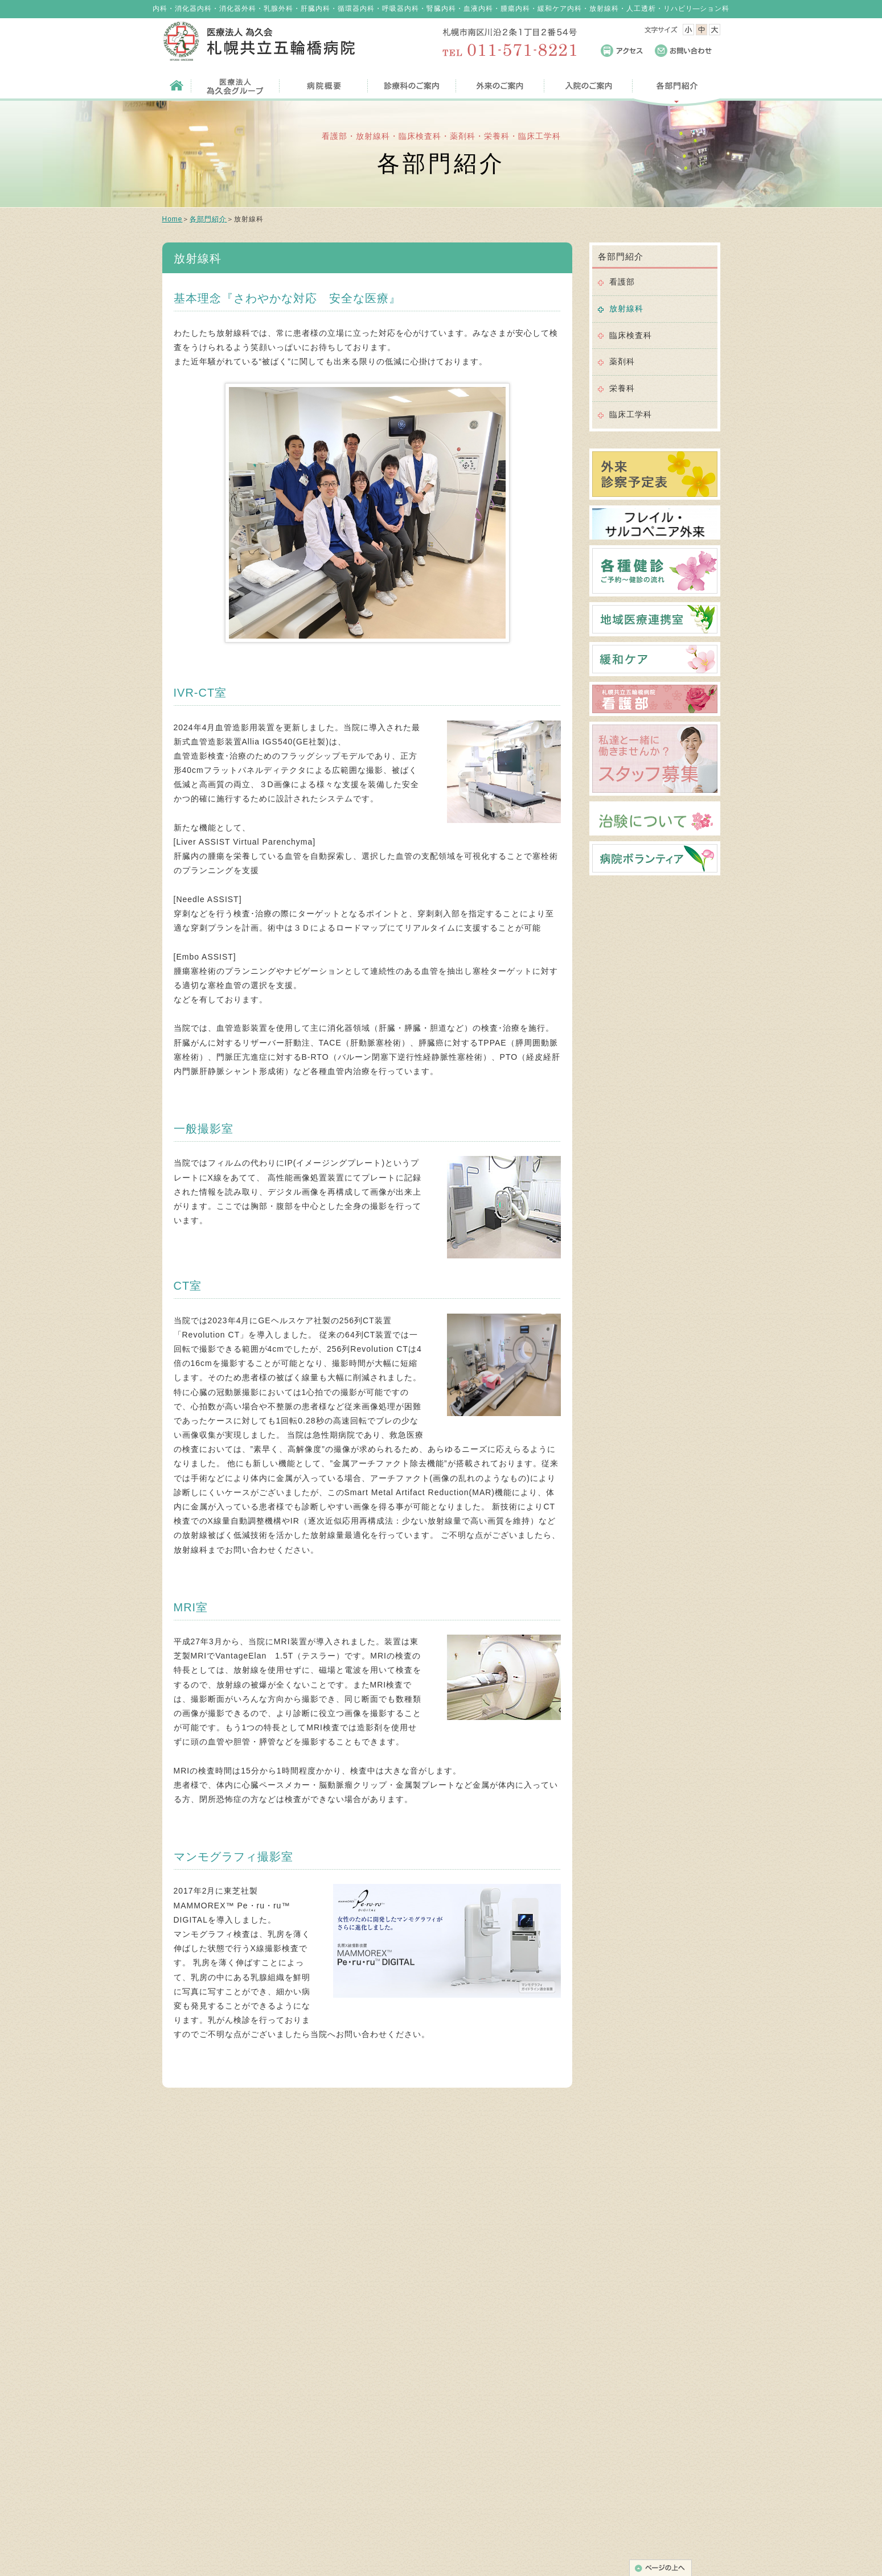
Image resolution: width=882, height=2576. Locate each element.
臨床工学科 (630, 414)
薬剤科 (622, 361)
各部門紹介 (208, 219)
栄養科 (622, 388)
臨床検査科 (630, 335)
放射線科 (626, 308)
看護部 (622, 281)
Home (172, 219)
